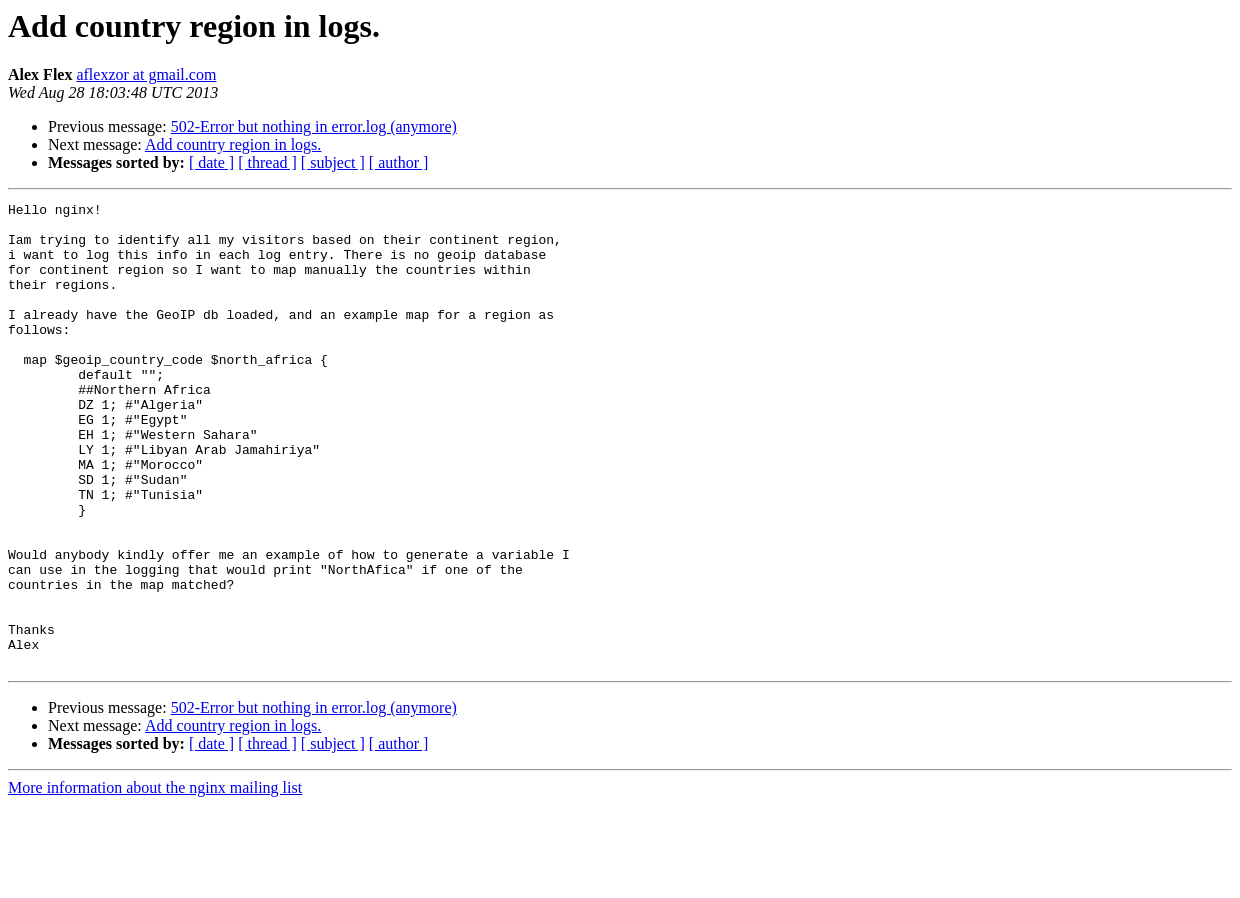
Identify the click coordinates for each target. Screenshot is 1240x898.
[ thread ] (267, 162)
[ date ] (211, 162)
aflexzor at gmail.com (146, 74)
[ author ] (399, 162)
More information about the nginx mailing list (155, 880)
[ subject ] (333, 162)
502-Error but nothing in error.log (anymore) (314, 126)
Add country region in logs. (233, 144)
